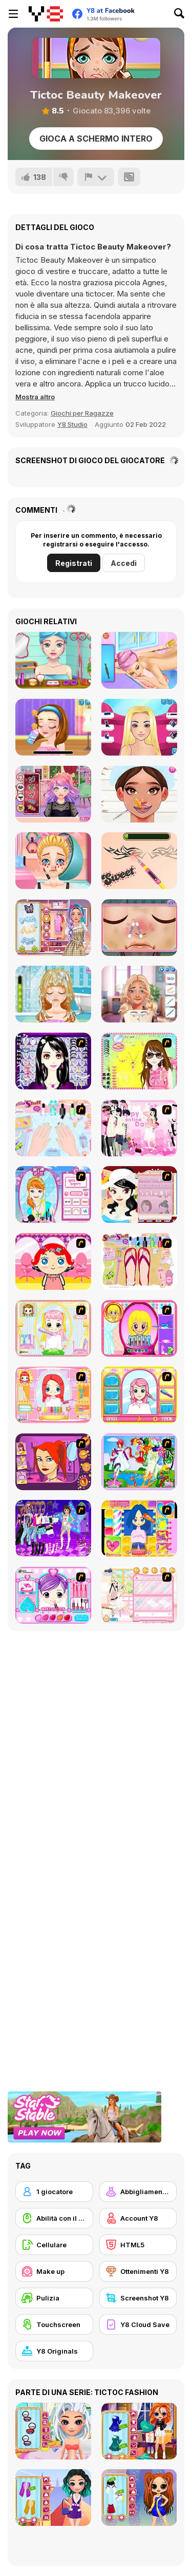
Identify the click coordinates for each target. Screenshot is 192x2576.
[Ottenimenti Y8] (138, 2271)
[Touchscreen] (54, 2324)
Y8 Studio (72, 424)
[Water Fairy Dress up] (139, 1461)
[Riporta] (95, 177)
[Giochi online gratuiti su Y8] (46, 13)
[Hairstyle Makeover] (139, 1528)
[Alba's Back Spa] (139, 660)
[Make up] (54, 2271)
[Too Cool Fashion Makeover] (53, 1461)
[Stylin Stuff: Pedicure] (139, 1261)
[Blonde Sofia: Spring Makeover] (139, 927)
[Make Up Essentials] (53, 1061)
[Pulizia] (54, 2298)
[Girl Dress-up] (139, 1194)
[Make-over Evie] (53, 1194)
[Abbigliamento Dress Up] (138, 2191)
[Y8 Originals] (54, 2351)
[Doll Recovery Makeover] (139, 727)
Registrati (73, 563)
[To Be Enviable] (139, 1061)
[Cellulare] (54, 2245)
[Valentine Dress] (139, 1128)
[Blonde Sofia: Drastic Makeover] (139, 860)
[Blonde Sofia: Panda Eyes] (53, 860)
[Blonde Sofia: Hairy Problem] (53, 994)
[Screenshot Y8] (138, 2298)
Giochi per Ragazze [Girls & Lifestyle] (82, 413)
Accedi (124, 563)
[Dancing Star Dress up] (53, 1528)
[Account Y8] (138, 2218)
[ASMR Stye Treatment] (53, 927)
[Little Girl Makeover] (53, 1261)
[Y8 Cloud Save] (138, 2324)
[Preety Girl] (53, 1595)
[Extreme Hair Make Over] (139, 1328)
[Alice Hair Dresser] (53, 1328)
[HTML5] (138, 2245)
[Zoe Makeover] (139, 1595)
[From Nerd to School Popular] (139, 994)
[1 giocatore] (54, 2191)
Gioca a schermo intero (96, 138)
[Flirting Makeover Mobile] (53, 660)
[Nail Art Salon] (53, 1128)
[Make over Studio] (139, 1394)
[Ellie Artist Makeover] (53, 727)
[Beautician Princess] (139, 794)
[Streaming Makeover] (53, 794)
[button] (35, 396)
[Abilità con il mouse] (54, 2218)
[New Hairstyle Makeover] (53, 1394)
